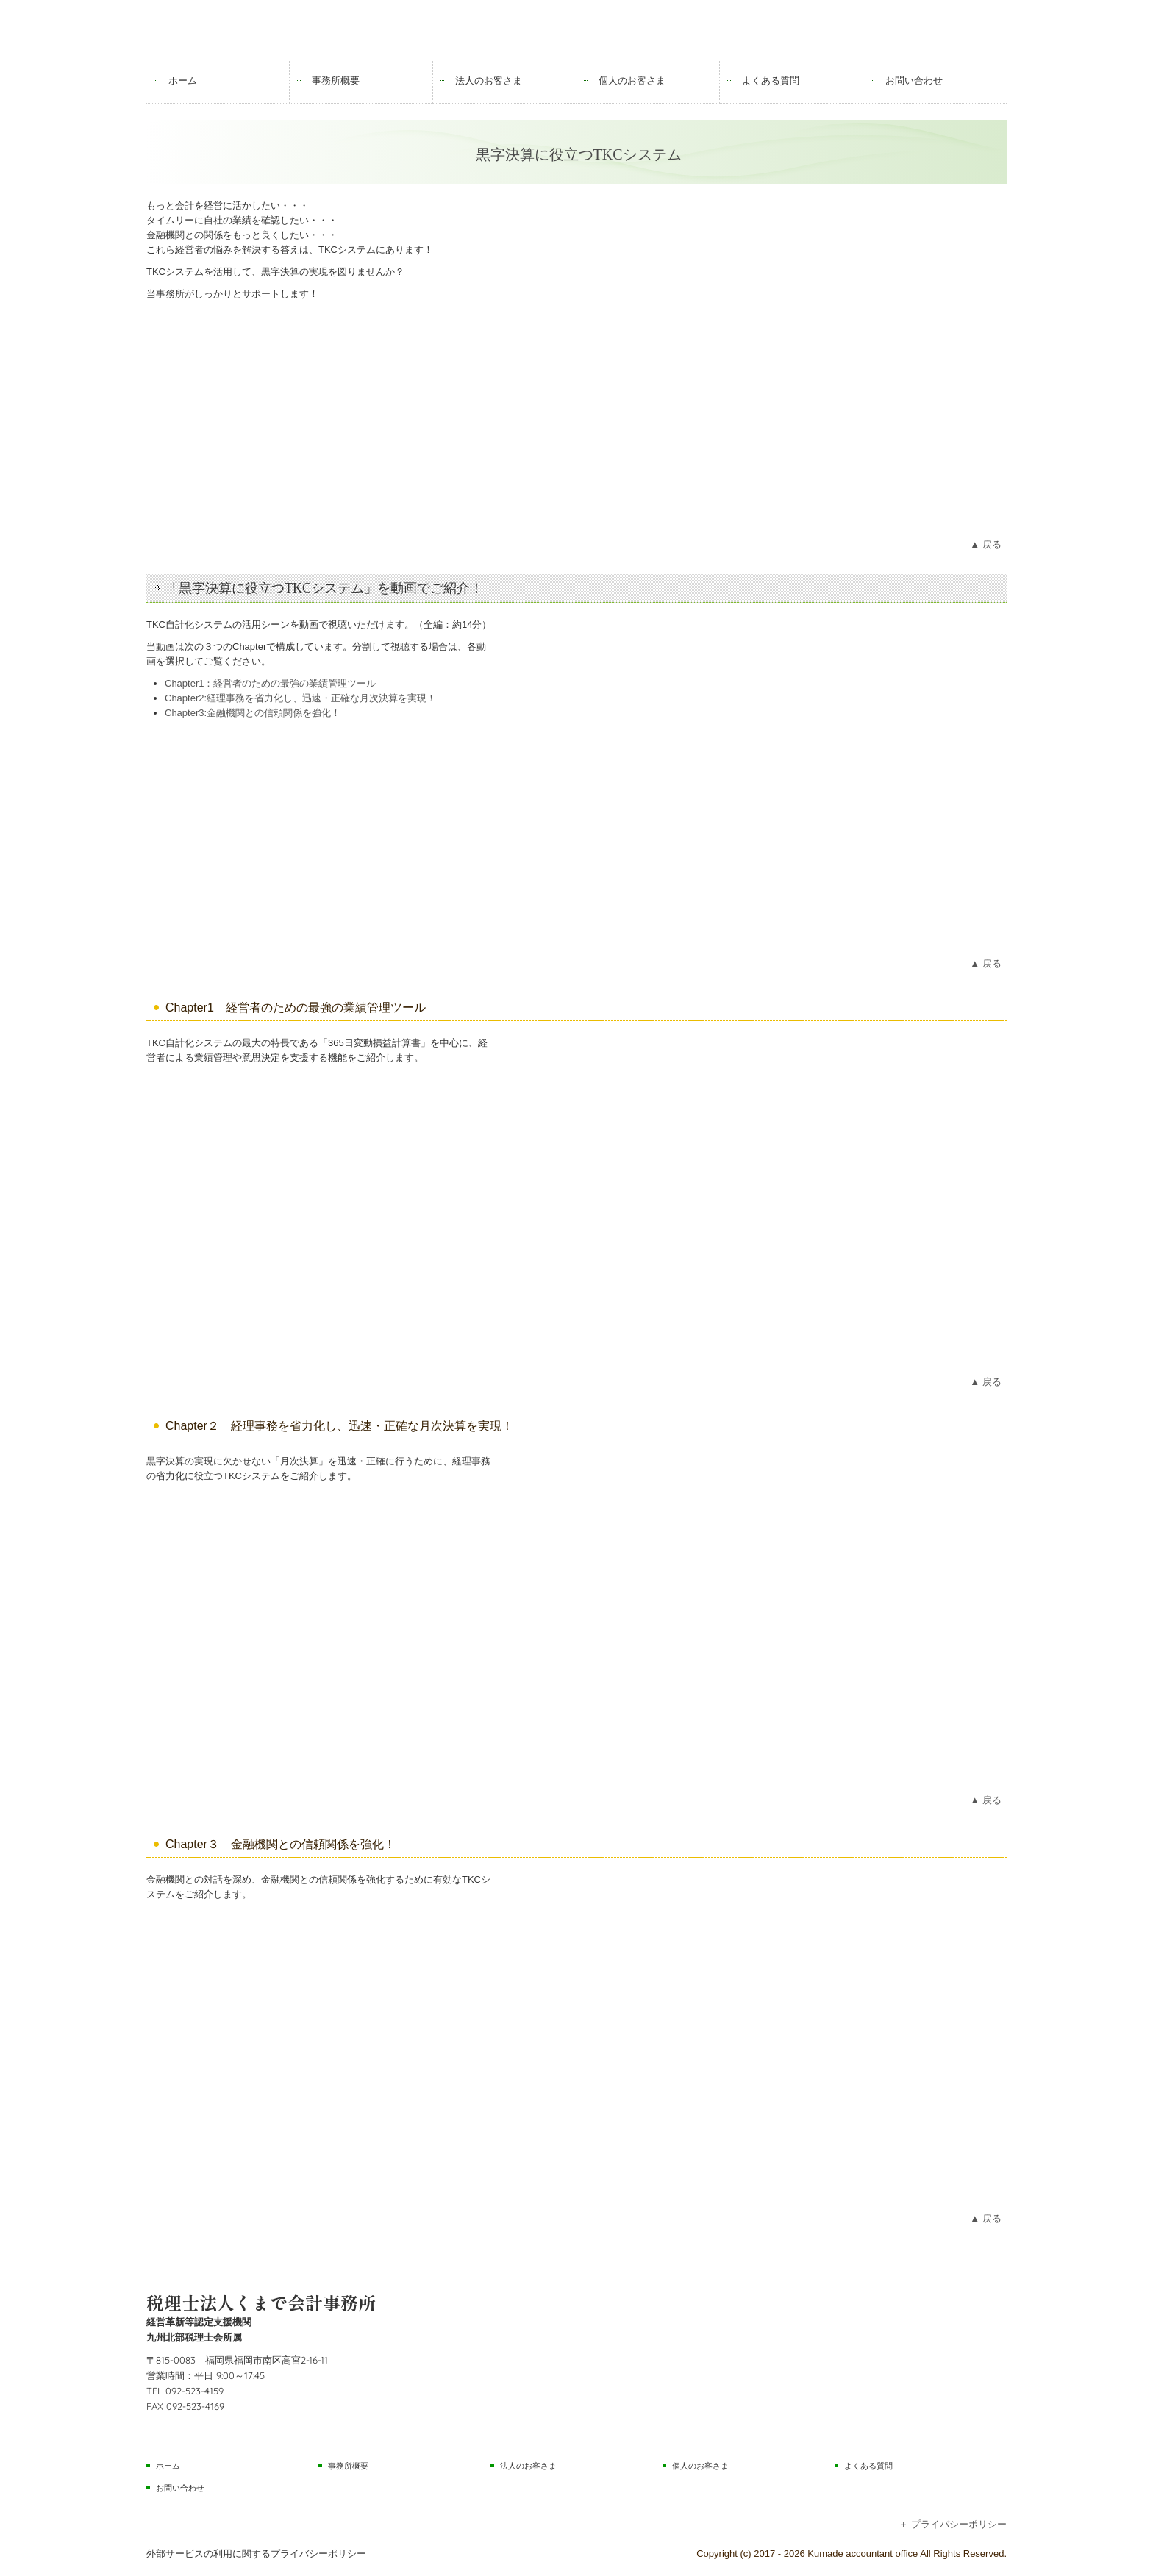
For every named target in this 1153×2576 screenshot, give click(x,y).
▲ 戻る (985, 544)
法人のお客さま (488, 80)
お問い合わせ (914, 80)
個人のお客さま (632, 80)
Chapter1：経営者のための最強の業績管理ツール (270, 683)
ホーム (182, 80)
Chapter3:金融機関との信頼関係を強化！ (252, 712)
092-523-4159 (194, 2391)
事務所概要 (336, 80)
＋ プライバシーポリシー (953, 2524)
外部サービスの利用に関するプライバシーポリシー (256, 2553)
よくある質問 (770, 80)
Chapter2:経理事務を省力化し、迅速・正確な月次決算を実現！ (300, 698)
